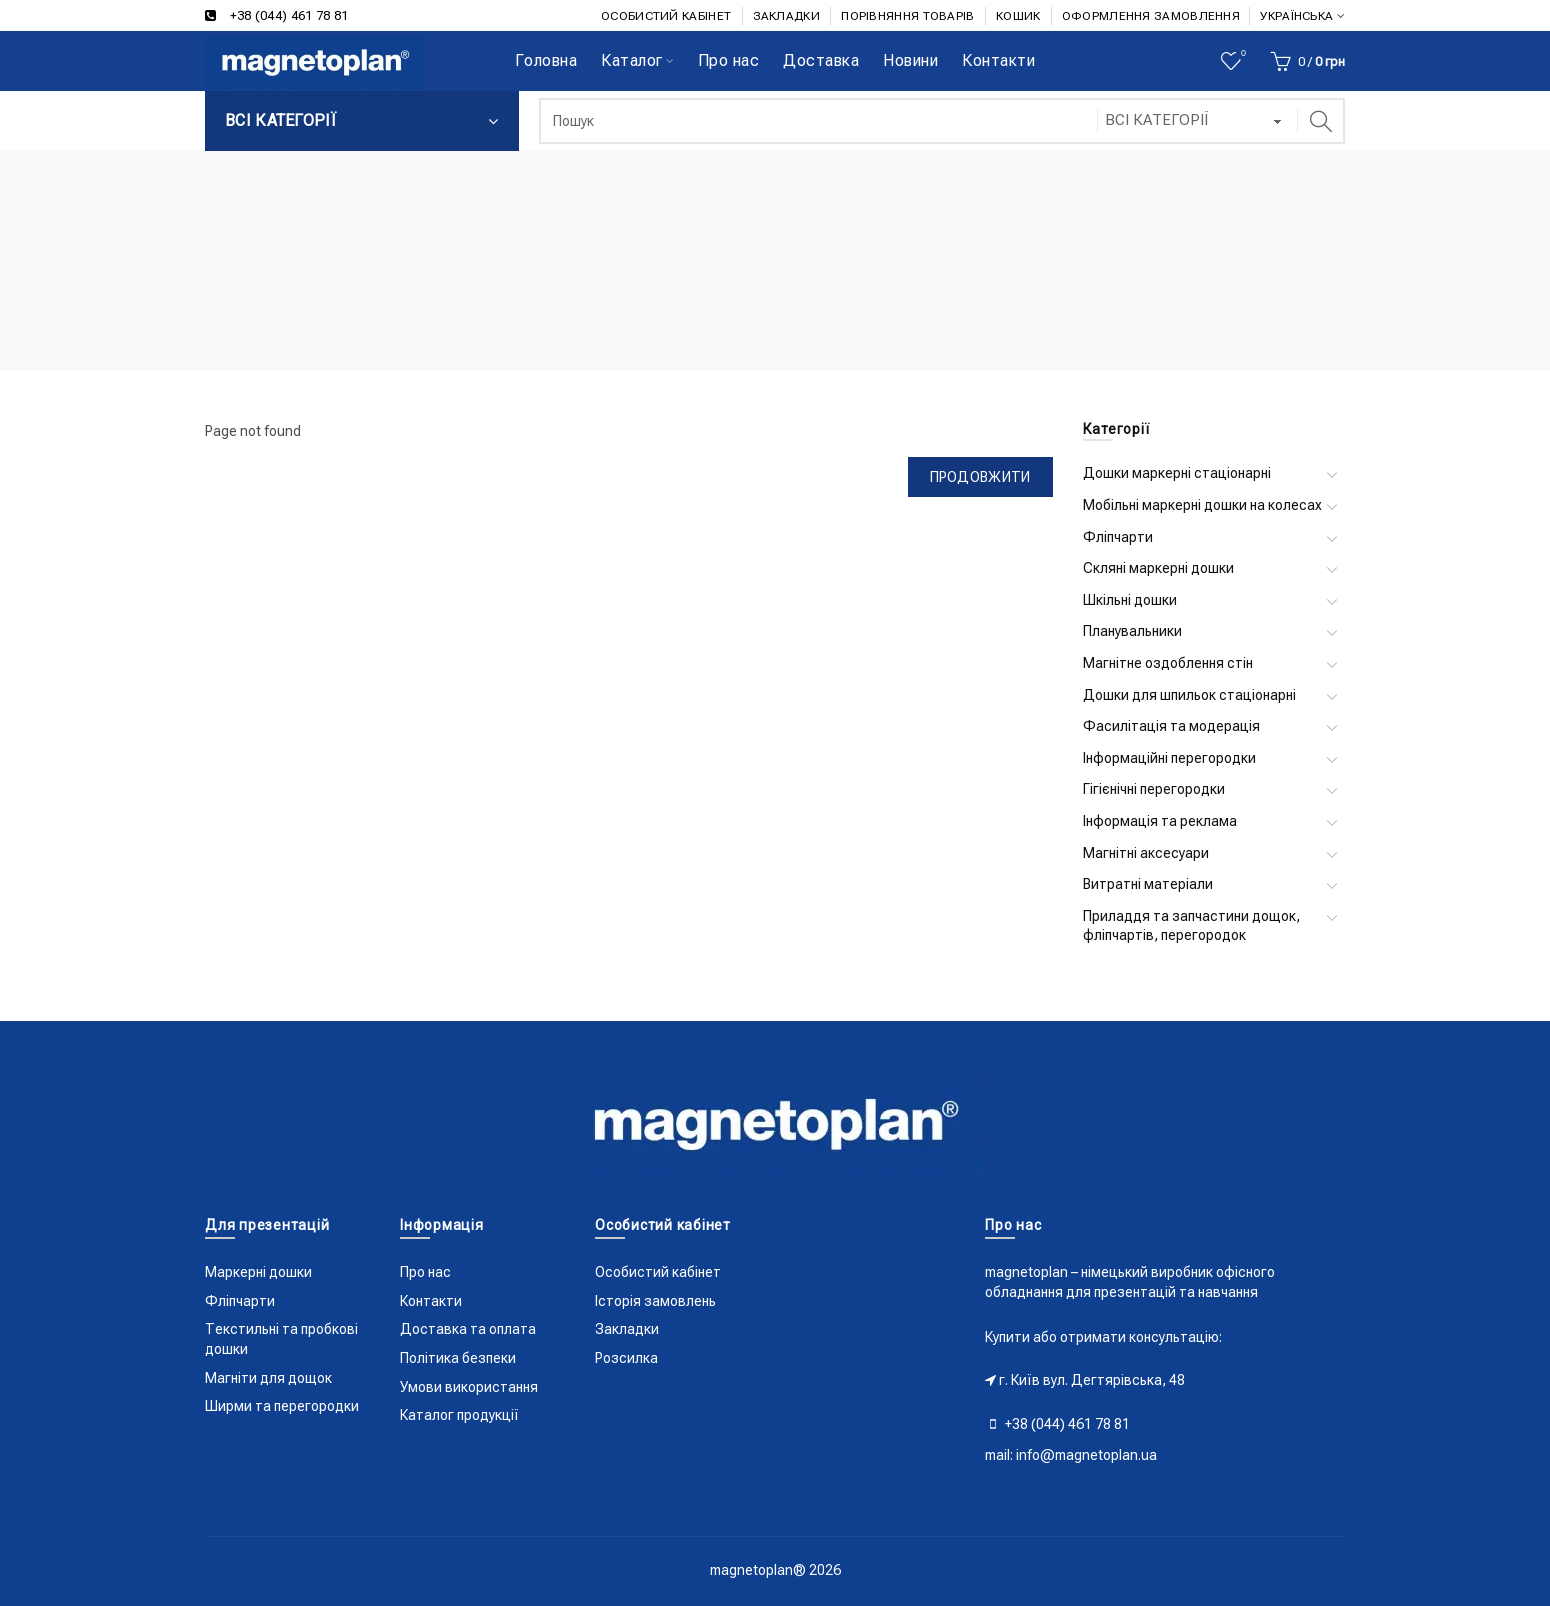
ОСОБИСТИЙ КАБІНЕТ (666, 16)
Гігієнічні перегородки (1154, 789)
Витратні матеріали (1148, 884)
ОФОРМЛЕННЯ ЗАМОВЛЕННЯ (1151, 16)
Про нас (425, 1272)
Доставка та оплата (468, 1329)
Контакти (431, 1301)
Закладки (627, 1329)
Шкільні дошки (1130, 600)
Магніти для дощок (268, 1378)
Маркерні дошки (258, 1272)
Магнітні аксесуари (1146, 853)
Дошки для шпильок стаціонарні (1189, 695)
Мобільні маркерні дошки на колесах (1202, 505)
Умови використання (469, 1387)
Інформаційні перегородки (1169, 758)
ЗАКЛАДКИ (786, 16)
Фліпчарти (1118, 537)
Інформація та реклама (1160, 821)
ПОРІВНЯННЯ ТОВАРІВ (907, 16)
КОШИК (1018, 16)
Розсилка (626, 1358)
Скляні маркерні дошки (1158, 568)
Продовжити (980, 477)
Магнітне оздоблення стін (1168, 663)
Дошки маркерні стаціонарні (1177, 473)
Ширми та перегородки (282, 1406)
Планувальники (1132, 631)
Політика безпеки (458, 1358)
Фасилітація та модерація (1171, 726)
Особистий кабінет (658, 1272)
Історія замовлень (655, 1301)
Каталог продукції (459, 1415)
